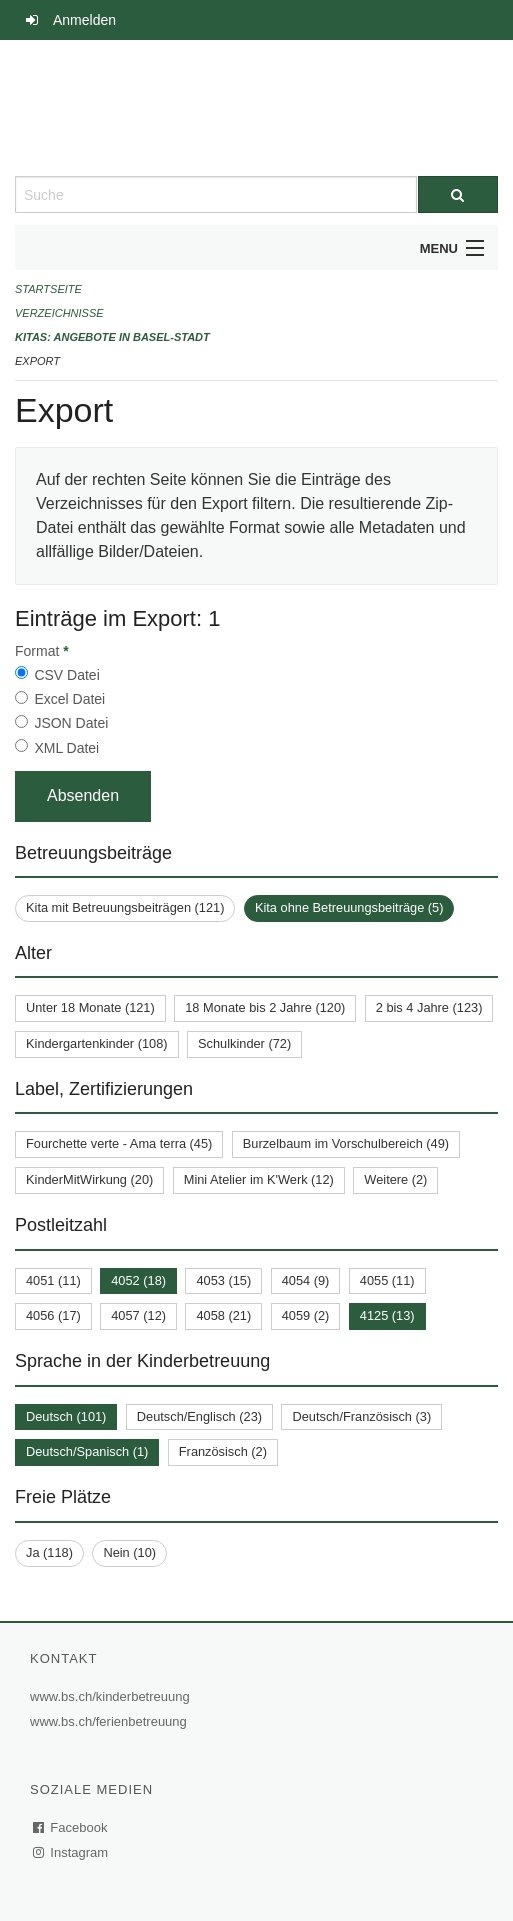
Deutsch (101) (66, 1416)
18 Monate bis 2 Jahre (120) (265, 1007)
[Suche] (458, 194)
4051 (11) (53, 1280)
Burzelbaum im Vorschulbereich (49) (346, 1143)
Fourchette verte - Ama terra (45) (119, 1143)
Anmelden (84, 20)
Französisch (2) (223, 1451)
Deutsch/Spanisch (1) (87, 1451)
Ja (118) (49, 1552)
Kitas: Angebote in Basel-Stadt (112, 337)
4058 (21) (223, 1315)
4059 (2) (306, 1315)
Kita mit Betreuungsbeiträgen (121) (125, 907)
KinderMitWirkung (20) (89, 1179)
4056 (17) (53, 1315)
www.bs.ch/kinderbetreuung (112, 1696)
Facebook (71, 1827)
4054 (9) (306, 1280)
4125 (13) (387, 1315)
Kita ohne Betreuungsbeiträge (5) (349, 907)
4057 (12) (138, 1315)
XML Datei (66, 748)
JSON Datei (71, 723)
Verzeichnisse (59, 313)
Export (37, 361)
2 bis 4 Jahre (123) (429, 1007)
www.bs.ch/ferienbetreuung (111, 1721)
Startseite (48, 289)
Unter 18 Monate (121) (90, 1007)
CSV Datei (66, 675)
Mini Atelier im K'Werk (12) (259, 1179)
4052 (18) (138, 1280)
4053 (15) (223, 1280)
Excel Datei (69, 699)
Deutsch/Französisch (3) (361, 1416)
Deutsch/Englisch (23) (199, 1416)
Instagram (71, 1852)
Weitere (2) (395, 1179)
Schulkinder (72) (244, 1043)
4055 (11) (387, 1280)
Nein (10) (129, 1552)
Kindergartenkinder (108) (97, 1043)
